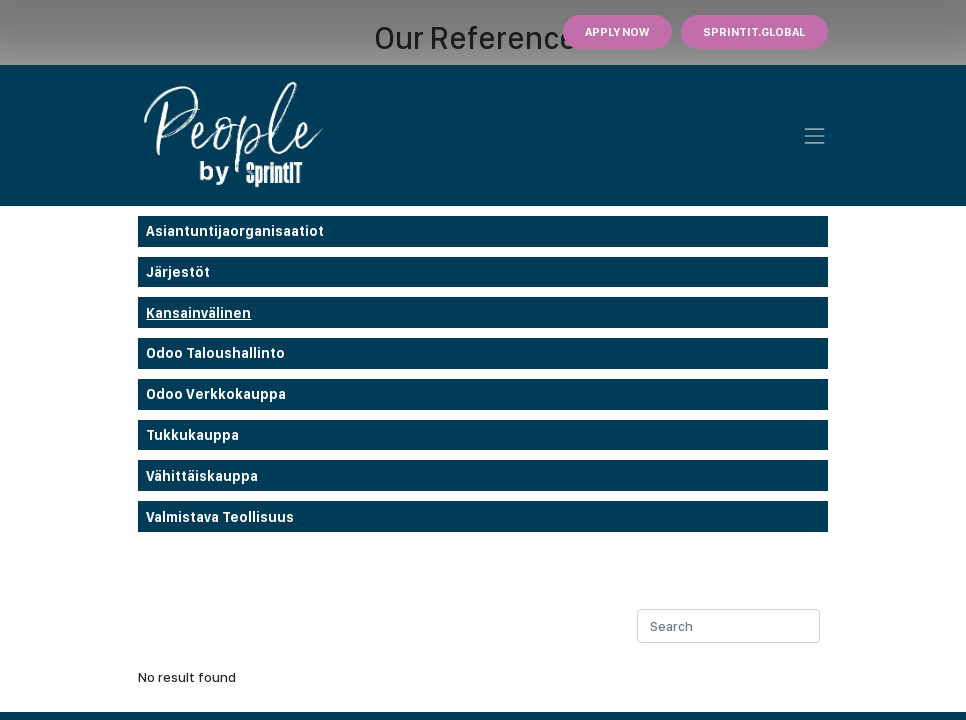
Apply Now (617, 32)
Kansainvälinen (198, 313)
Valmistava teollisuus (220, 517)
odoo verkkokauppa (216, 394)
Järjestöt (178, 272)
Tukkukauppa (192, 435)
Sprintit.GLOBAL (754, 32)
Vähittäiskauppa (202, 476)
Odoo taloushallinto (215, 353)
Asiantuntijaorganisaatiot (235, 231)
